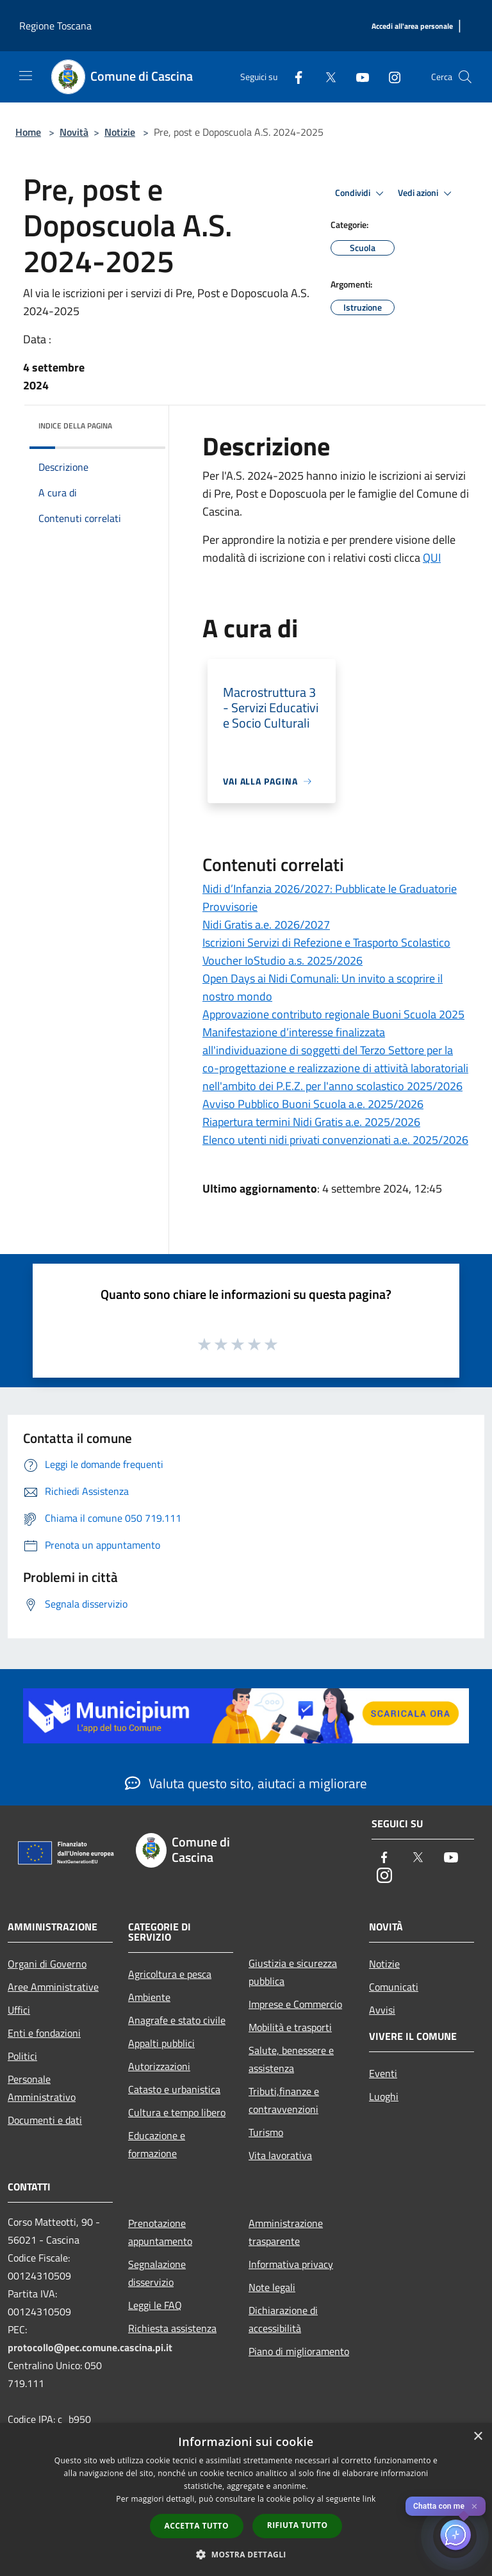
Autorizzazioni (159, 2066)
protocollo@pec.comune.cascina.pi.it (90, 2347)
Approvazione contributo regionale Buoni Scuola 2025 (333, 1014)
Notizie (119, 132)
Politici (22, 2056)
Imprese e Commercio (295, 2004)
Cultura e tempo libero (177, 2112)
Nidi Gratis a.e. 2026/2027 (266, 924)
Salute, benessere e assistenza (291, 2059)
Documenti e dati (45, 2120)
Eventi (383, 2073)
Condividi (361, 193)
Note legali (272, 2287)
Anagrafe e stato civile (177, 2020)
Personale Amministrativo (42, 2088)
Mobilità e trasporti (290, 2027)
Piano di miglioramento (299, 2351)
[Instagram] (389, 76)
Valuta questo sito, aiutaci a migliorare (246, 1783)
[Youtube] (357, 76)
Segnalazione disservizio (157, 2273)
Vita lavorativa (280, 2155)
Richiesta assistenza (172, 2328)
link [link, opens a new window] (369, 2498)
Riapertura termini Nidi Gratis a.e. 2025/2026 (311, 1121)
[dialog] (246, 2499)
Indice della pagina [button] (75, 426)
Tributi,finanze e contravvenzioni (284, 2100)
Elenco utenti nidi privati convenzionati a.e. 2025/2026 (335, 1139)
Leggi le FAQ (155, 2305)
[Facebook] (293, 76)
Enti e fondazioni (44, 2033)
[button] (246, 2554)
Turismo (266, 2132)
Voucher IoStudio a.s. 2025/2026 (282, 960)
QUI (432, 557)
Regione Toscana (55, 25)
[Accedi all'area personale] (412, 26)
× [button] (477, 2436)
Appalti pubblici (161, 2043)
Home (28, 132)
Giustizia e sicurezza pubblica (293, 1972)
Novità (74, 132)
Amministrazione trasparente (286, 2232)
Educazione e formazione (156, 2144)
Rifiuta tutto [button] (297, 2525)
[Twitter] (325, 76)
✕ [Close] (474, 2506)
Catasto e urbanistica (174, 2089)
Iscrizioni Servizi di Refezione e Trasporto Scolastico (326, 942)
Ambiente (149, 1997)
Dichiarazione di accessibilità (283, 2319)
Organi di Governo (47, 1963)
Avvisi (382, 2010)
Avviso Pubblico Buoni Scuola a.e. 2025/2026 (312, 1104)
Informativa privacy (291, 2264)
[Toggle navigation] (25, 75)
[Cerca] (465, 77)
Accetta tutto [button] (197, 2525)
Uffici (19, 2010)
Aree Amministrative (53, 1986)
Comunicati (393, 1986)
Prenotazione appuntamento (160, 2232)
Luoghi (383, 2096)
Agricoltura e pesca (169, 1974)
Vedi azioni (426, 193)
